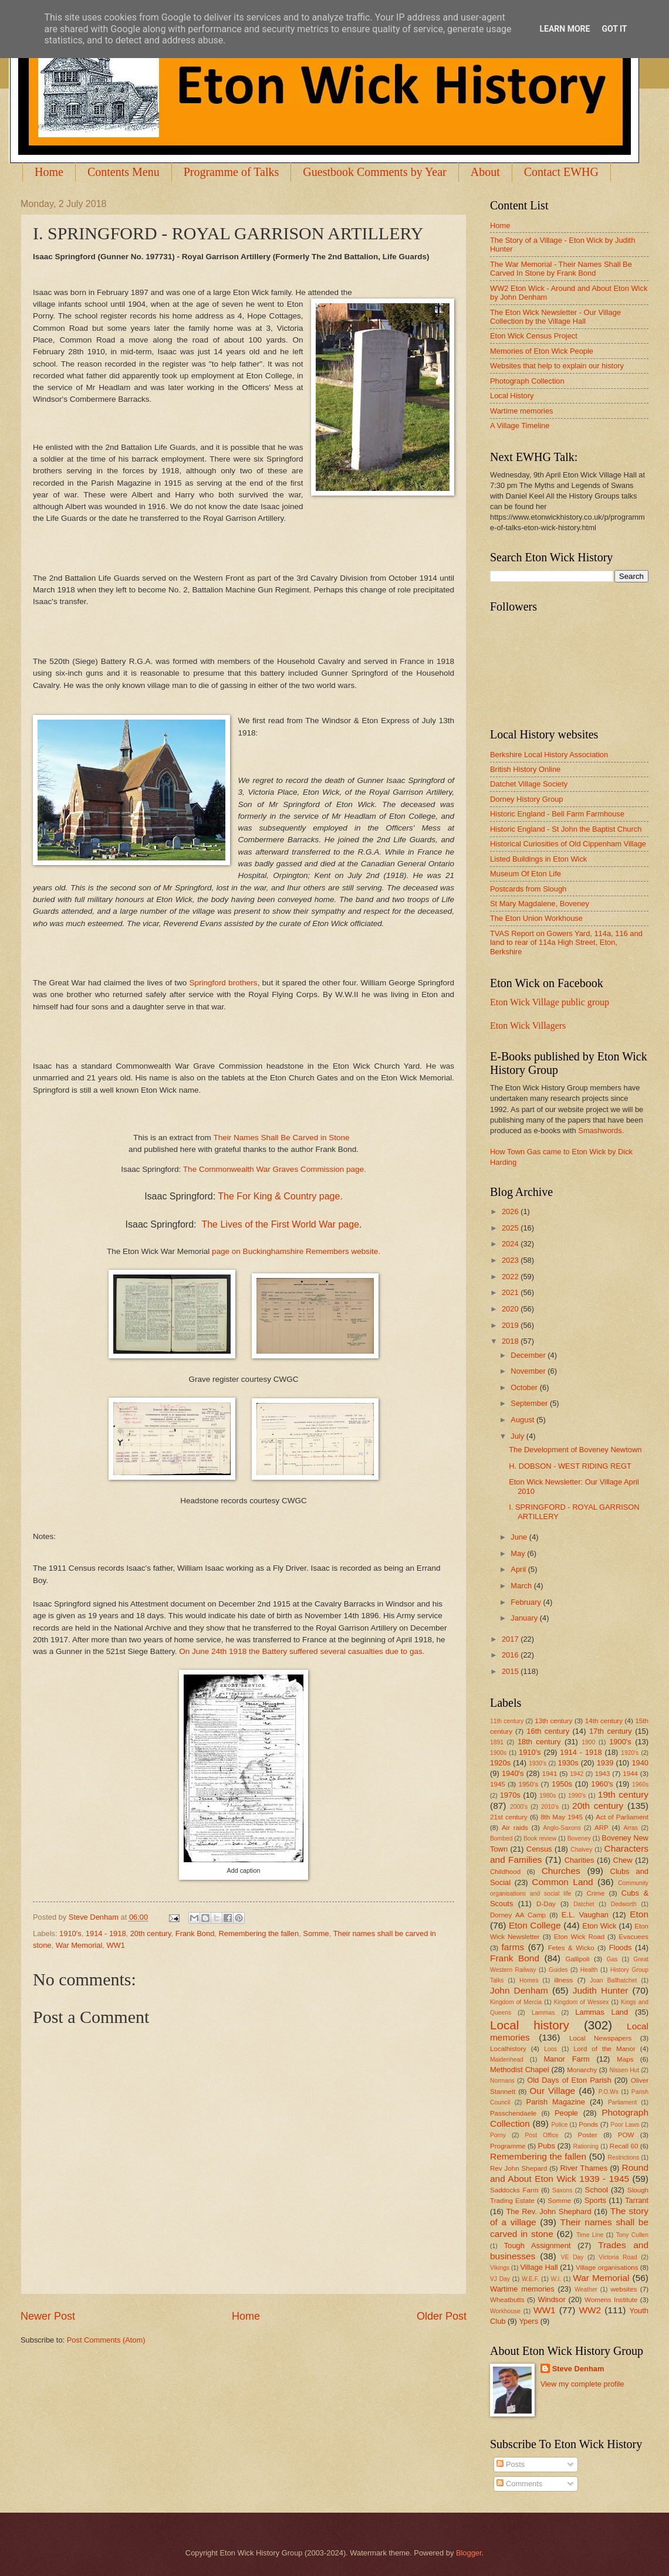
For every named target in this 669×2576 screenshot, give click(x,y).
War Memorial (79, 1945)
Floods (620, 1947)
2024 (511, 1243)
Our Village (552, 2091)
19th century (623, 1794)
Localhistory (508, 2048)
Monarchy (582, 2069)
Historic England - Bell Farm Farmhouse (557, 813)
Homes (529, 1980)
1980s (547, 1795)
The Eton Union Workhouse (536, 918)
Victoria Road (618, 2257)
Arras (630, 1828)
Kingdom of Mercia (516, 2002)
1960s (640, 1784)
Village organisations (607, 2267)
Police (559, 2124)
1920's (629, 1753)
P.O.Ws (609, 2092)
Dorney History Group (526, 799)
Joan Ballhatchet (613, 1980)
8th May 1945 (561, 1817)
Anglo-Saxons (562, 1828)
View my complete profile (582, 2384)
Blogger (469, 2552)
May (519, 1553)
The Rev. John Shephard (548, 2211)
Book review (539, 1838)
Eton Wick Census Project (533, 335)
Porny (498, 2135)
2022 (511, 1276)
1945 (497, 1784)
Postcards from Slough (528, 888)
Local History (511, 395)
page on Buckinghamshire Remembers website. (296, 1251)
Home (49, 171)
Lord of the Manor (604, 2048)
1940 (639, 1762)
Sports (595, 2200)
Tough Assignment (537, 2245)
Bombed (501, 1838)
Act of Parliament (622, 1817)
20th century (150, 1933)
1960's (602, 1784)
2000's (519, 1807)
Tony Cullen (632, 2235)
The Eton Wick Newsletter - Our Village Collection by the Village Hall (555, 317)
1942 (576, 1774)
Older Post (442, 2316)
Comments (519, 2483)
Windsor (551, 2299)
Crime (595, 1893)
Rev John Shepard (518, 2168)
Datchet (583, 1904)
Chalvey (581, 1849)
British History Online (525, 769)
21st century (509, 1817)
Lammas (543, 2012)
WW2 (590, 2310)
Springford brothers (223, 982)
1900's (620, 1741)
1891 (497, 1742)
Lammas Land (601, 2012)
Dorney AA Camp (518, 1915)
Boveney (579, 1838)
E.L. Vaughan (585, 1914)
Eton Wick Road (579, 1936)
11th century (506, 1721)
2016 (511, 1654)
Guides (558, 1970)
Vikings (499, 2268)
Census (539, 1849)
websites (623, 2289)
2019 (511, 1325)
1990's (577, 1795)
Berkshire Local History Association (549, 754)
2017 (511, 1639)
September (530, 1403)
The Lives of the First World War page (280, 1224)
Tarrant (636, 2200)
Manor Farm (566, 2059)
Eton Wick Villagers (528, 1026)
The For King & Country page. (280, 1196)
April (519, 1569)
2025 (511, 1227)
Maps (625, 2059)
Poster (587, 2134)
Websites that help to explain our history (557, 365)
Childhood (505, 1871)
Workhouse (505, 2311)
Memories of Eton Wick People (541, 351)
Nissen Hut (625, 2070)
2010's (550, 1807)
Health (589, 1970)
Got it (614, 28)
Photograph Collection (527, 381)
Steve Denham (578, 2368)
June (520, 1537)
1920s (500, 1762)
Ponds (588, 2124)
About (485, 171)
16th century (547, 1731)
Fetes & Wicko (571, 1947)
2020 (511, 1308)
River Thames (583, 2168)
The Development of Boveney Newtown (575, 1449)
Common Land (562, 1882)
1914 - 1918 (106, 1933)
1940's (513, 1773)
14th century (604, 1720)
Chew (623, 1860)
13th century (553, 1720)
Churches (561, 1871)
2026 (511, 1211)
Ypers (528, 2321)
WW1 (115, 1945)
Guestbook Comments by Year (374, 171)
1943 (602, 1773)
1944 (630, 1773)
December (529, 1355)
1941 (550, 1773)
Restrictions (624, 2157)
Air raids (515, 1827)
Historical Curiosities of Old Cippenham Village (568, 843)
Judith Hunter (601, 1990)
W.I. (556, 2279)
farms (513, 1947)
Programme (507, 2146)
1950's (528, 1784)
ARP (601, 1827)
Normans (502, 2080)
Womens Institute (610, 2299)
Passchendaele (513, 2113)
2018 (511, 1341)
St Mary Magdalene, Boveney (539, 903)
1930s (568, 1762)
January (525, 1618)
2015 (511, 1671)
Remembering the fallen (258, 1933)
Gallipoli (577, 1958)
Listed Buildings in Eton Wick (538, 859)
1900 (588, 1742)
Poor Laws (624, 2124)
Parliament (622, 2102)
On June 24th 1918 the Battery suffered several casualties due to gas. (303, 1651)
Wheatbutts (507, 2299)
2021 (511, 1292)
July (518, 1436)
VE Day (572, 2257)
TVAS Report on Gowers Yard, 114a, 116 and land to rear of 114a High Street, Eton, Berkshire (566, 942)
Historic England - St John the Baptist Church (565, 829)
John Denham (519, 1990)
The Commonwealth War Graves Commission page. (274, 1169)
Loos (550, 2049)
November (529, 1371)
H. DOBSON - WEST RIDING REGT (570, 1466)
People (566, 2113)
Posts (510, 2464)
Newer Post (48, 2316)
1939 (605, 1762)
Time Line (589, 2235)
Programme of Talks (231, 171)
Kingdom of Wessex (581, 2002)
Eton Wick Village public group (549, 1002)
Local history (529, 2025)
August (523, 1419)
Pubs (546, 2145)
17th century (610, 1731)
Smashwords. (601, 1130)
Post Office (542, 2135)
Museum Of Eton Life (525, 873)
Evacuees (633, 1936)
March (522, 1585)
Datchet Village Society (528, 783)
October (525, 1387)
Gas (612, 1959)
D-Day (546, 1903)
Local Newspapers (600, 2038)
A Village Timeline (519, 425)
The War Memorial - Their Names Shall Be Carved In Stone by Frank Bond (561, 268)
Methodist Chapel (519, 2069)
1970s (510, 1795)
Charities (579, 1860)
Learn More (564, 28)
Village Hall (539, 2267)
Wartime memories (521, 410)
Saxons (562, 2190)
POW (626, 2134)
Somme (316, 1933)
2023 (511, 1260)
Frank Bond (195, 1933)
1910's (70, 1933)
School (596, 2189)
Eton (639, 1914)
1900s (498, 1753)
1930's (537, 1763)
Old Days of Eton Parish (569, 2080)
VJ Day (500, 2279)
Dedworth (624, 1904)
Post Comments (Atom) (106, 2340)
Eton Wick (599, 1925)
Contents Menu (123, 171)
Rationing (586, 2146)
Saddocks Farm (514, 2190)
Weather (586, 2289)
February (527, 1602)
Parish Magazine (555, 2101)
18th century (539, 1741)
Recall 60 (624, 2146)
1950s (562, 1784)
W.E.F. (530, 2279)
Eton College (535, 1925)
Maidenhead (506, 2059)
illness (563, 1980)
